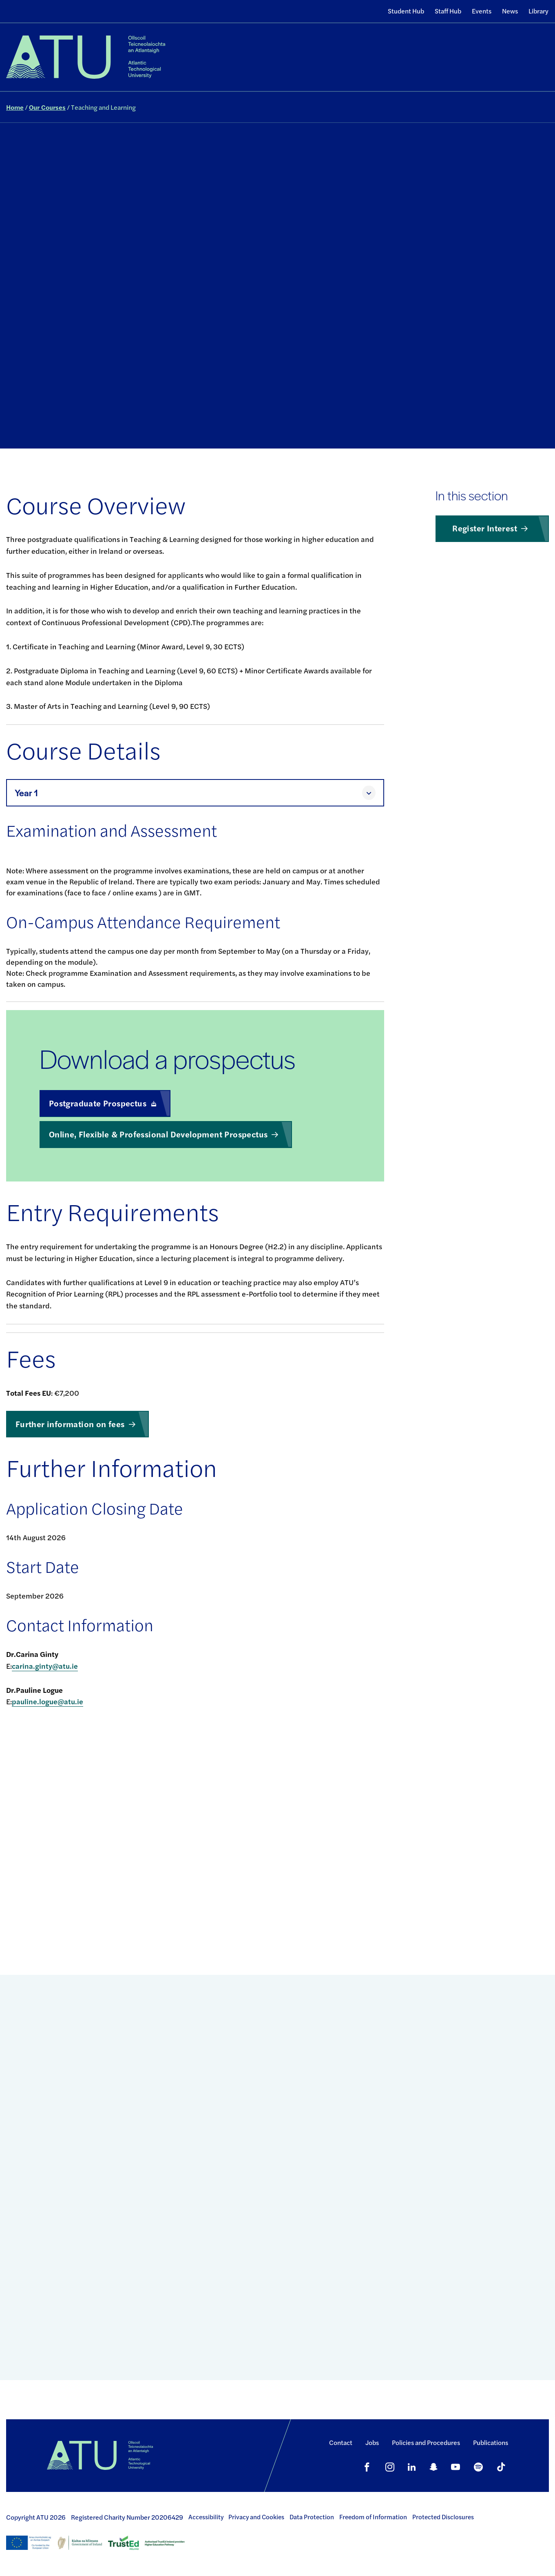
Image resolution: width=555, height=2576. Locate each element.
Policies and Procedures (426, 2442)
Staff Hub (448, 11)
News (510, 11)
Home (15, 107)
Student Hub (406, 11)
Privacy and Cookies (256, 2516)
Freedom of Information (373, 2516)
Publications (490, 2442)
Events (481, 11)
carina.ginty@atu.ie (45, 1666)
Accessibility (205, 2516)
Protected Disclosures (443, 2516)
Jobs (372, 2442)
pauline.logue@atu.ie (47, 1701)
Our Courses (47, 107)
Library (538, 11)
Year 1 (26, 793)
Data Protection (312, 2516)
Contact (340, 2442)
